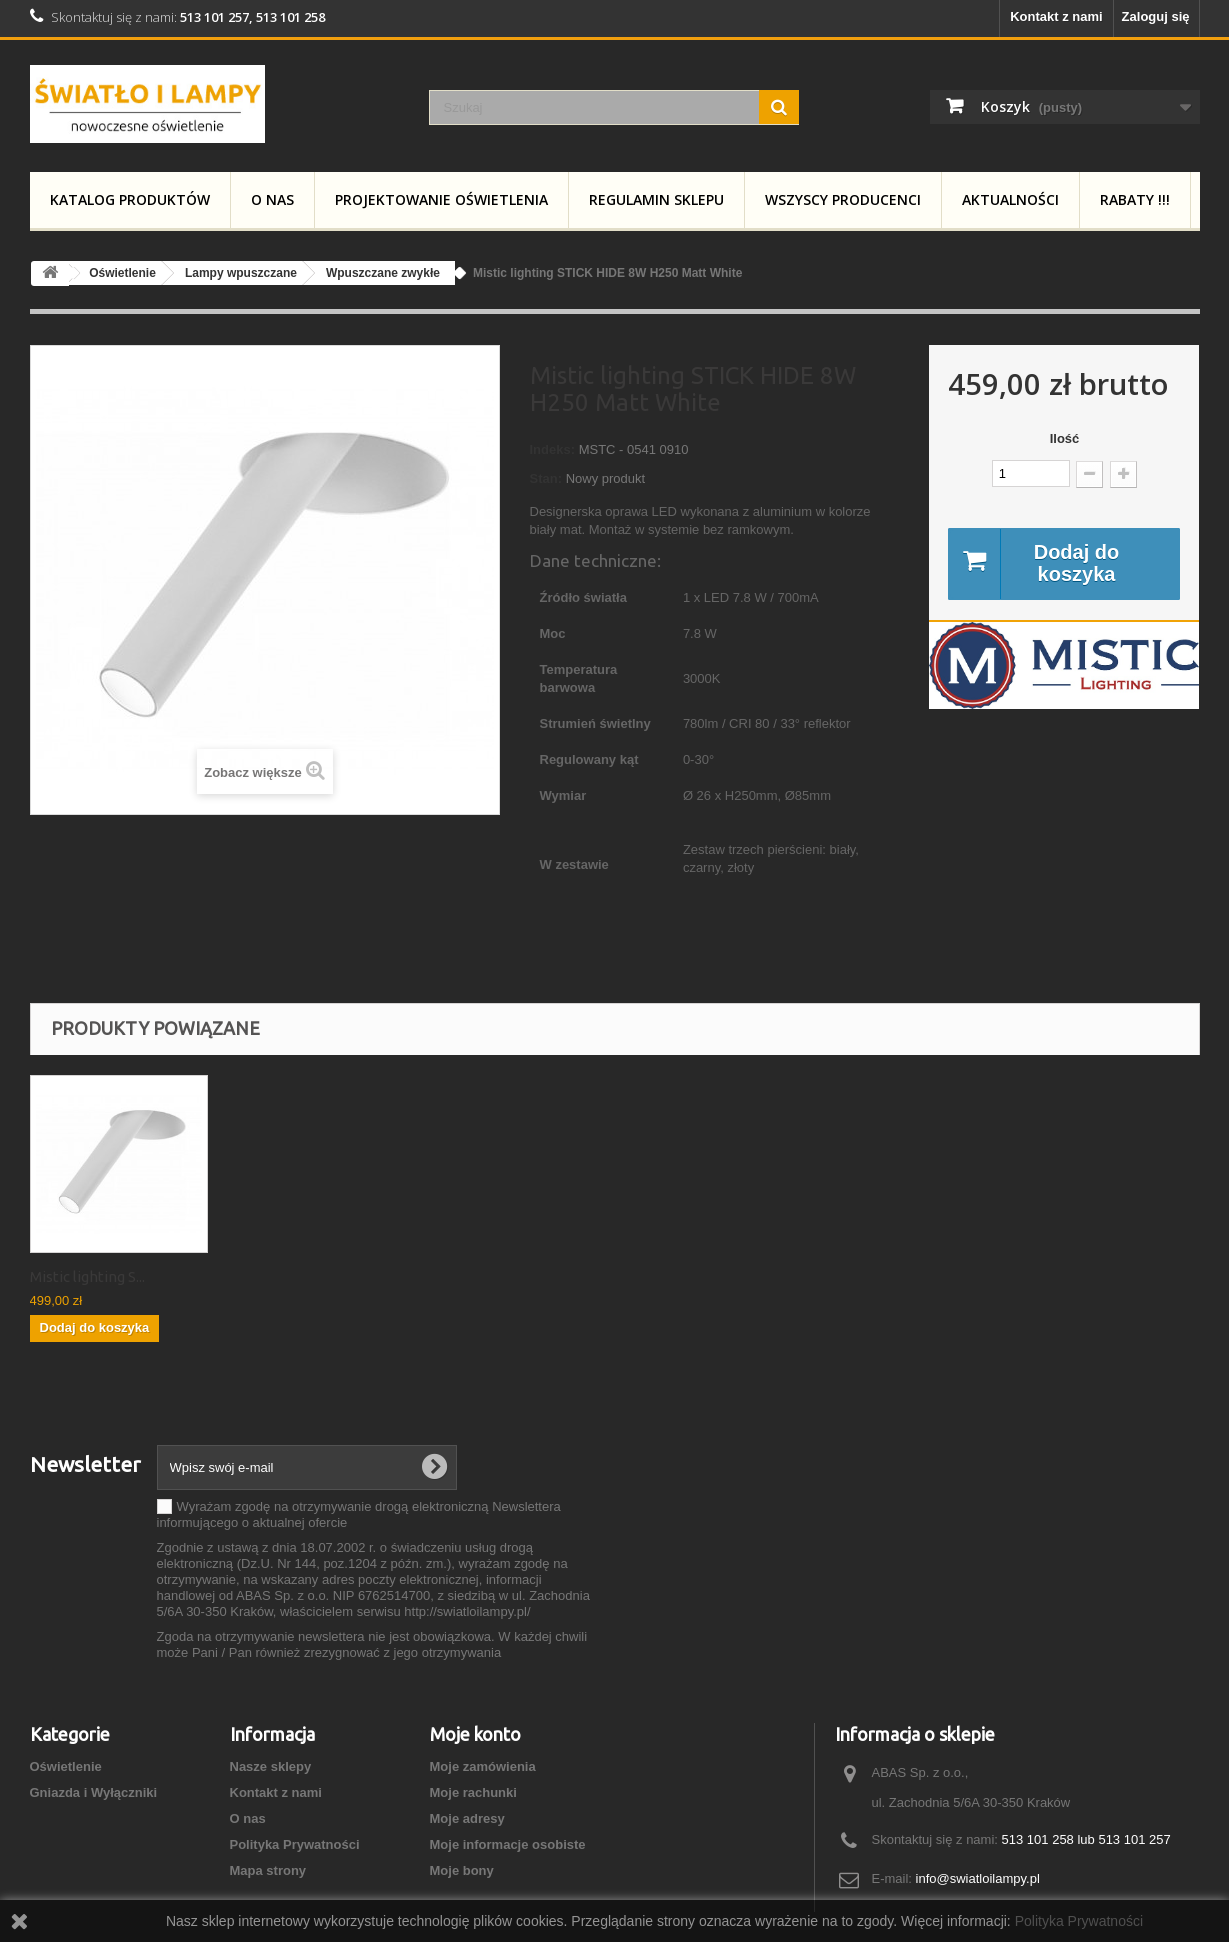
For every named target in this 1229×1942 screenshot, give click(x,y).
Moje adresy (467, 1818)
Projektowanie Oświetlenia (441, 199)
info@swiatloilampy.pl (978, 1878)
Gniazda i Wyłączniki (94, 1792)
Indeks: (553, 449)
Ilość (1065, 438)
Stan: (546, 478)
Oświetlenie (66, 1766)
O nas (272, 199)
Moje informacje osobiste (508, 1844)
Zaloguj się (1156, 16)
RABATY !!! (1135, 199)
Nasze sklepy (271, 1766)
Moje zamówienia (483, 1766)
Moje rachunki (473, 1792)
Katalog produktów (130, 199)
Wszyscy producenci (843, 199)
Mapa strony (268, 1870)
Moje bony (462, 1870)
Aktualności (1010, 199)
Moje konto (475, 1734)
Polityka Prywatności (295, 1844)
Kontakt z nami (1056, 16)
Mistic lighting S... (87, 1276)
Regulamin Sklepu (656, 199)
